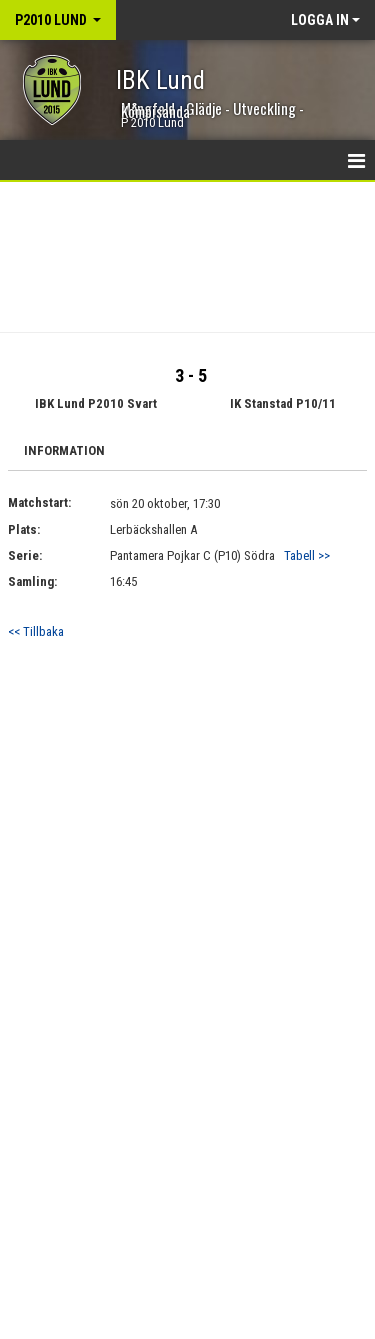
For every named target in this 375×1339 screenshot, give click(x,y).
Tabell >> (307, 555)
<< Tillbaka (36, 631)
